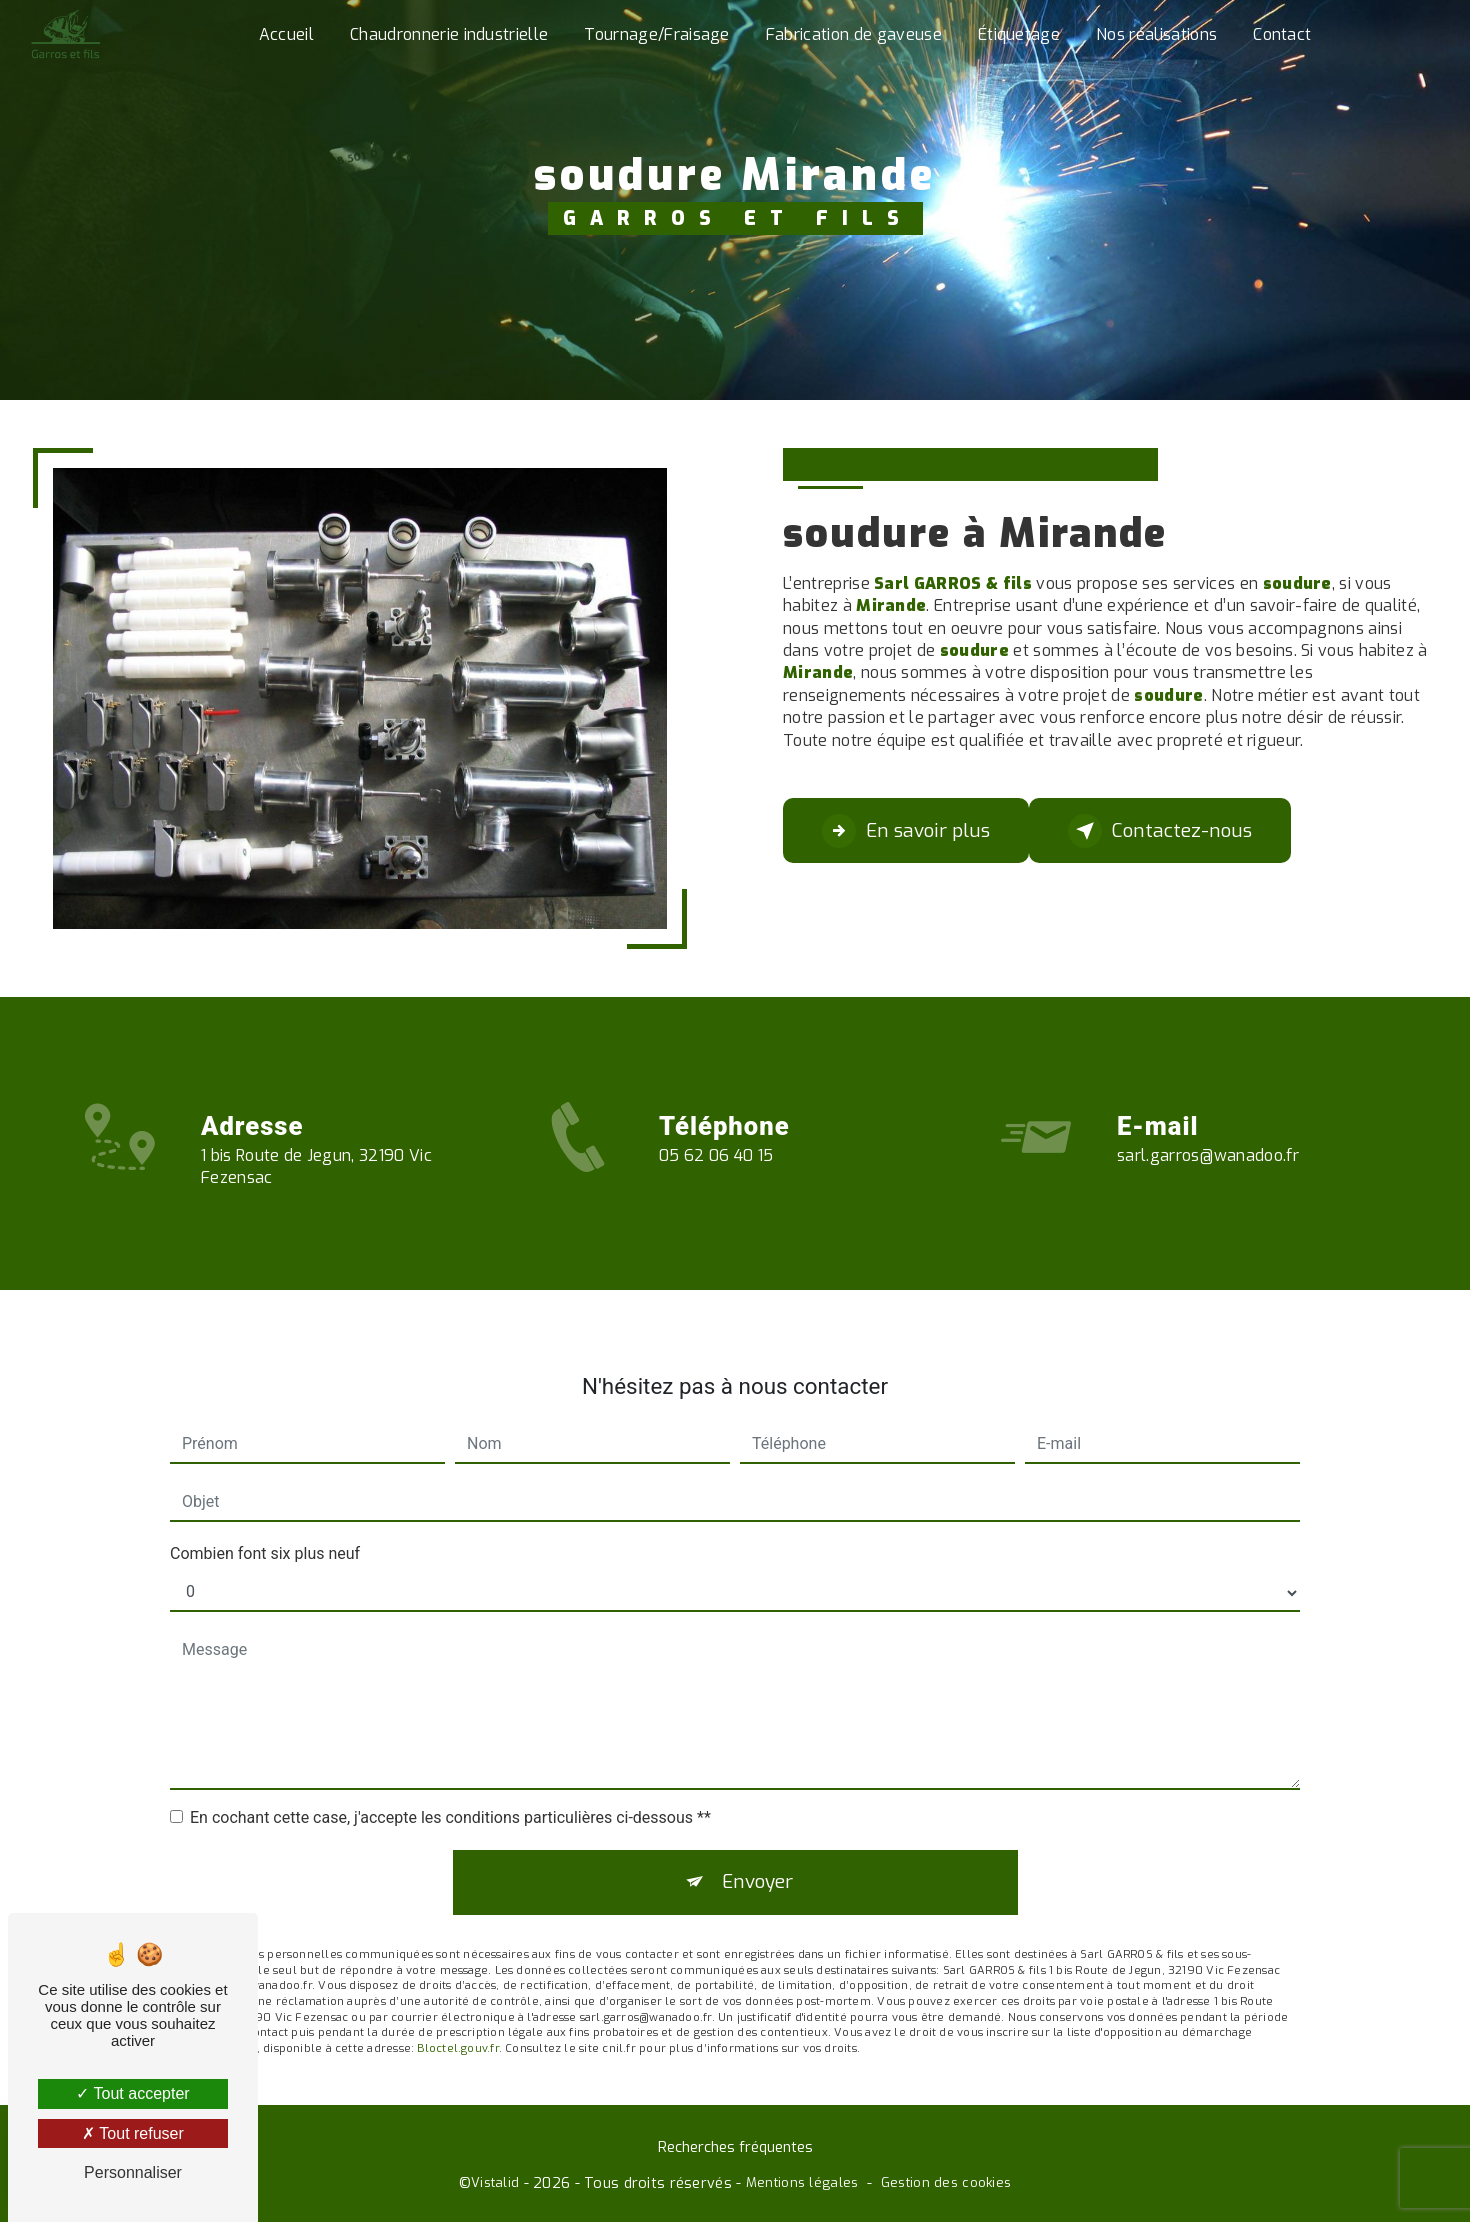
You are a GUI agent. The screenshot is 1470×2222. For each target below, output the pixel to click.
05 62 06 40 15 (716, 1184)
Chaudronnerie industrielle (449, 34)
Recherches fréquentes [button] (735, 2148)
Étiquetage (1019, 34)
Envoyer (758, 1852)
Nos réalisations (1156, 34)
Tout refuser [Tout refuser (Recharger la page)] (133, 2133)
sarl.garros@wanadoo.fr (1208, 1125)
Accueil (286, 34)
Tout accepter (132, 2093)
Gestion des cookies (946, 2184)
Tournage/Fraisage (656, 34)
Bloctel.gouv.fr (457, 2020)
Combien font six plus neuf (265, 1523)
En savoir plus (906, 831)
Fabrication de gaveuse (854, 34)
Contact (1282, 34)
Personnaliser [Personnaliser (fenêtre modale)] (133, 2172)
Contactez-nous (1162, 831)
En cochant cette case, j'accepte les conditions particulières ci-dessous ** (450, 1787)
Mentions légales (802, 2184)
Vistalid (495, 2184)
